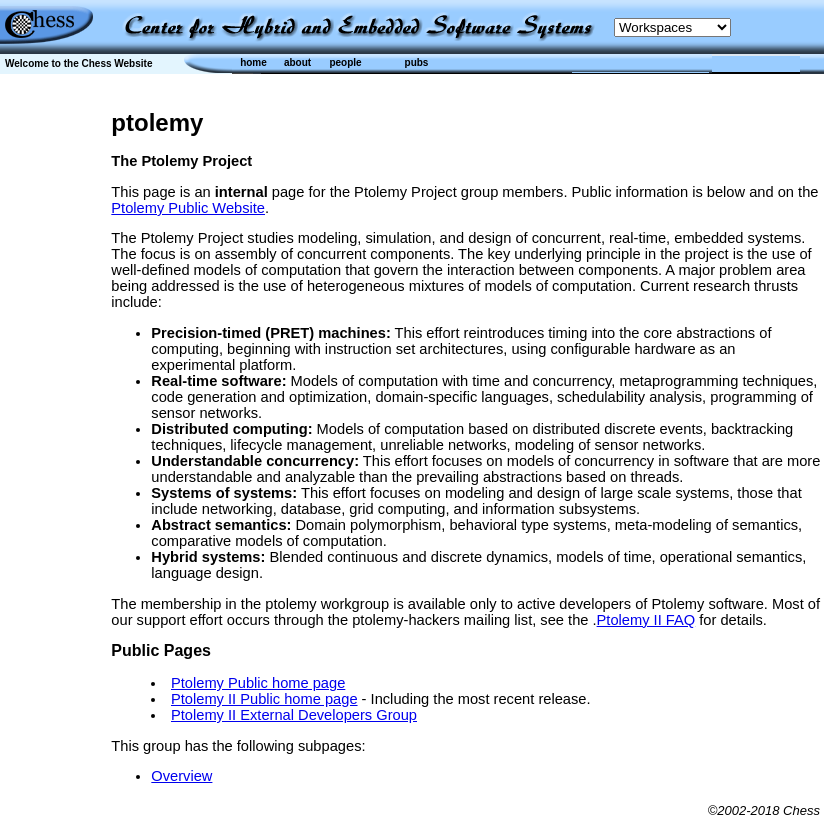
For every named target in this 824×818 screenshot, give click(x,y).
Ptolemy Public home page (258, 683)
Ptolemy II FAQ (646, 620)
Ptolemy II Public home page (264, 699)
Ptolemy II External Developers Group (294, 715)
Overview (181, 776)
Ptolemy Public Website (188, 208)
